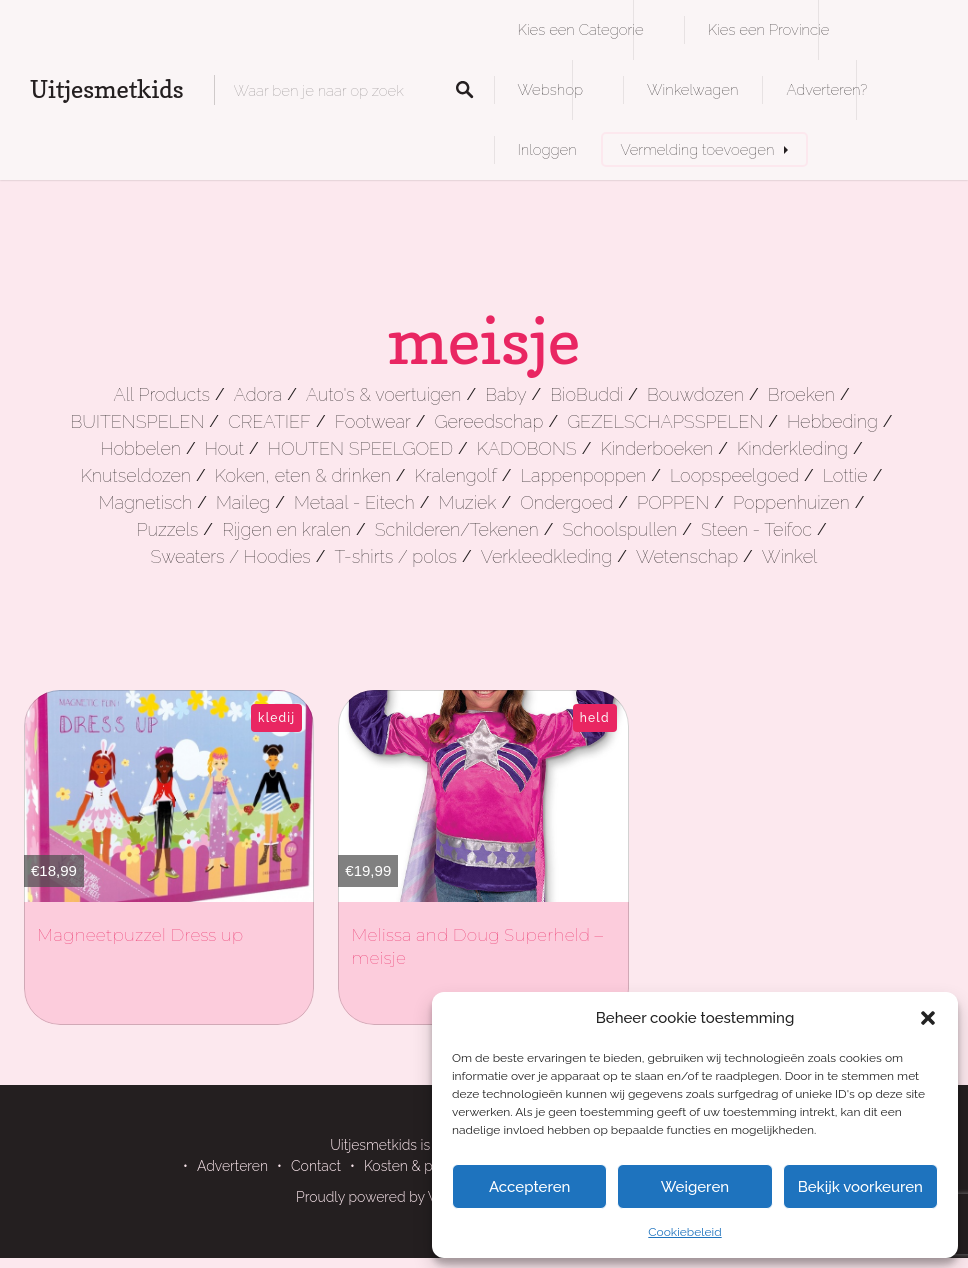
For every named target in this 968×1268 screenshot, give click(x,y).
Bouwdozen (695, 394)
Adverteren (232, 1166)
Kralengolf (456, 475)
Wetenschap (687, 556)
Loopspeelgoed (734, 475)
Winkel (790, 556)
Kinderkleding (792, 448)
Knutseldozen (136, 475)
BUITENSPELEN (138, 421)
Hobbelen (140, 448)
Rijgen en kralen (286, 529)
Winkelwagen (692, 89)
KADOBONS (527, 448)
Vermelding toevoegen (698, 149)
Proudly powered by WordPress (397, 1197)
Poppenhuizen (791, 502)
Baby (505, 394)
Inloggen (547, 149)
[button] (928, 1018)
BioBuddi (586, 394)
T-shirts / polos (396, 556)
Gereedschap (488, 421)
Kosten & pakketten (426, 1166)
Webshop (550, 89)
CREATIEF (269, 421)
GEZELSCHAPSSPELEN (665, 421)
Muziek (467, 502)
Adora (258, 394)
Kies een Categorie (581, 29)
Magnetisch (146, 502)
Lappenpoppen (584, 475)
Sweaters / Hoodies (231, 556)
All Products (161, 394)
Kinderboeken (656, 448)
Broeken (801, 394)
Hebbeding (832, 421)
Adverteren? (826, 89)
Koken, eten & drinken (303, 475)
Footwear (373, 421)
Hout (224, 448)
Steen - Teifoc (756, 529)
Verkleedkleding (546, 556)
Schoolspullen (619, 529)
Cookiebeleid (684, 1232)
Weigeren (695, 1187)
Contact (316, 1166)
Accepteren (530, 1187)
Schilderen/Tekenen (457, 529)
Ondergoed (566, 502)
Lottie (845, 475)
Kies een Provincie (769, 29)
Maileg (243, 502)
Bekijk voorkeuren (860, 1187)
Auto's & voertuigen (383, 394)
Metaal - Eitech (354, 502)
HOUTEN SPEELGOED (360, 448)
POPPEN (673, 502)
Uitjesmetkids (107, 89)
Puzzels (167, 529)
